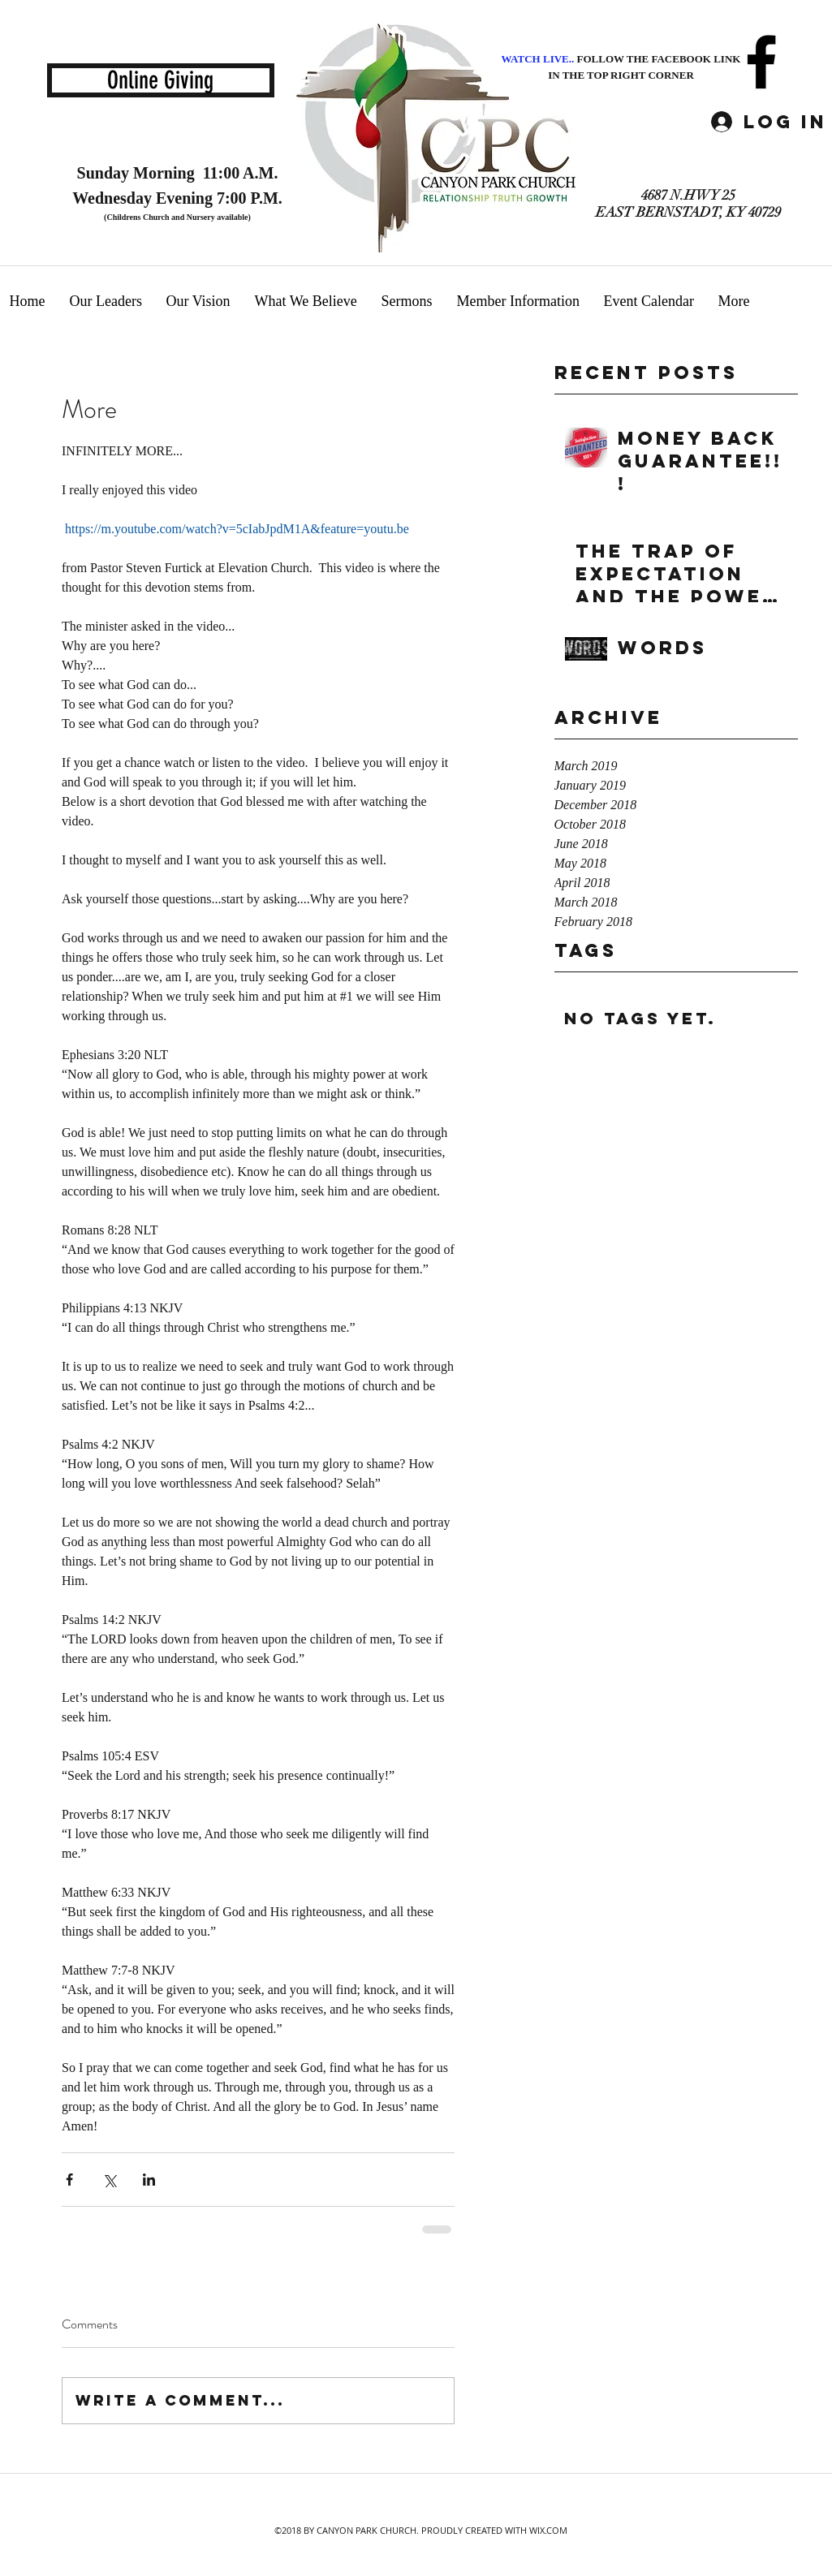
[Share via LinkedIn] (149, 2179)
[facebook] (761, 61)
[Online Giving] (160, 80)
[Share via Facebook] (69, 2179)
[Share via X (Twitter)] (109, 2179)
